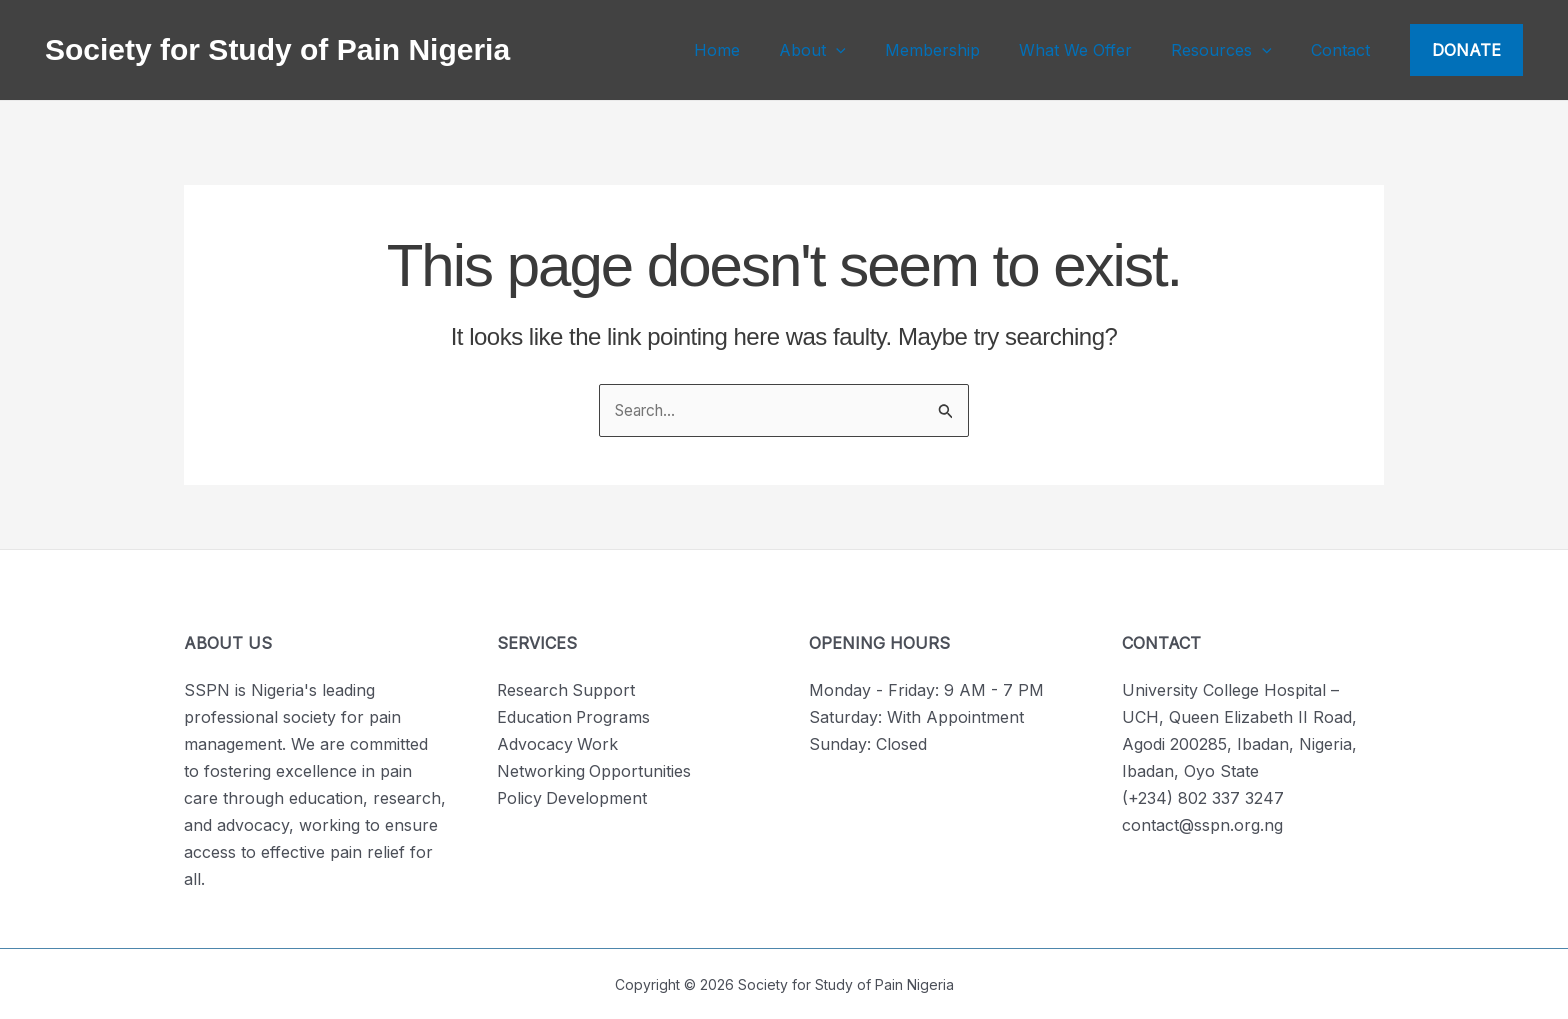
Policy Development (573, 798)
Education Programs (574, 717)
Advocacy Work (558, 744)
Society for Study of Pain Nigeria (277, 49)
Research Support (567, 690)
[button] (1466, 50)
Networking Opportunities (594, 771)
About (845, 50)
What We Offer (1093, 50)
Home (757, 50)
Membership (957, 50)
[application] (869, 50)
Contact (1344, 50)
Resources (1232, 50)
